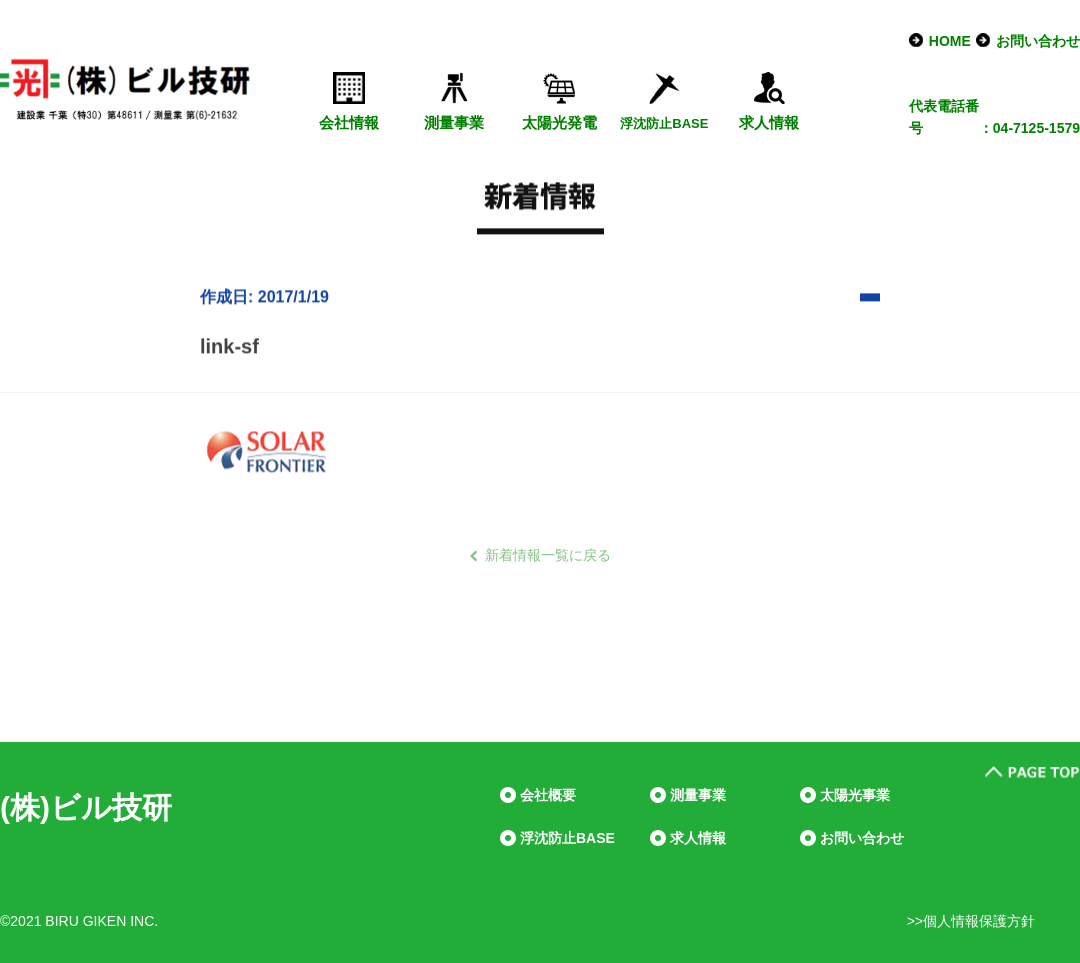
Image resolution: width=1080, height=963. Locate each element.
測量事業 (454, 122)
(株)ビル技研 (86, 807)
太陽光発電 (559, 122)
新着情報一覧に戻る (548, 555)
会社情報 (349, 122)
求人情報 (769, 122)
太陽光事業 (855, 795)
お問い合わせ (1038, 41)
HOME (950, 41)
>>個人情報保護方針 (971, 921)
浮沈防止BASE (567, 838)
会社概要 (548, 795)
